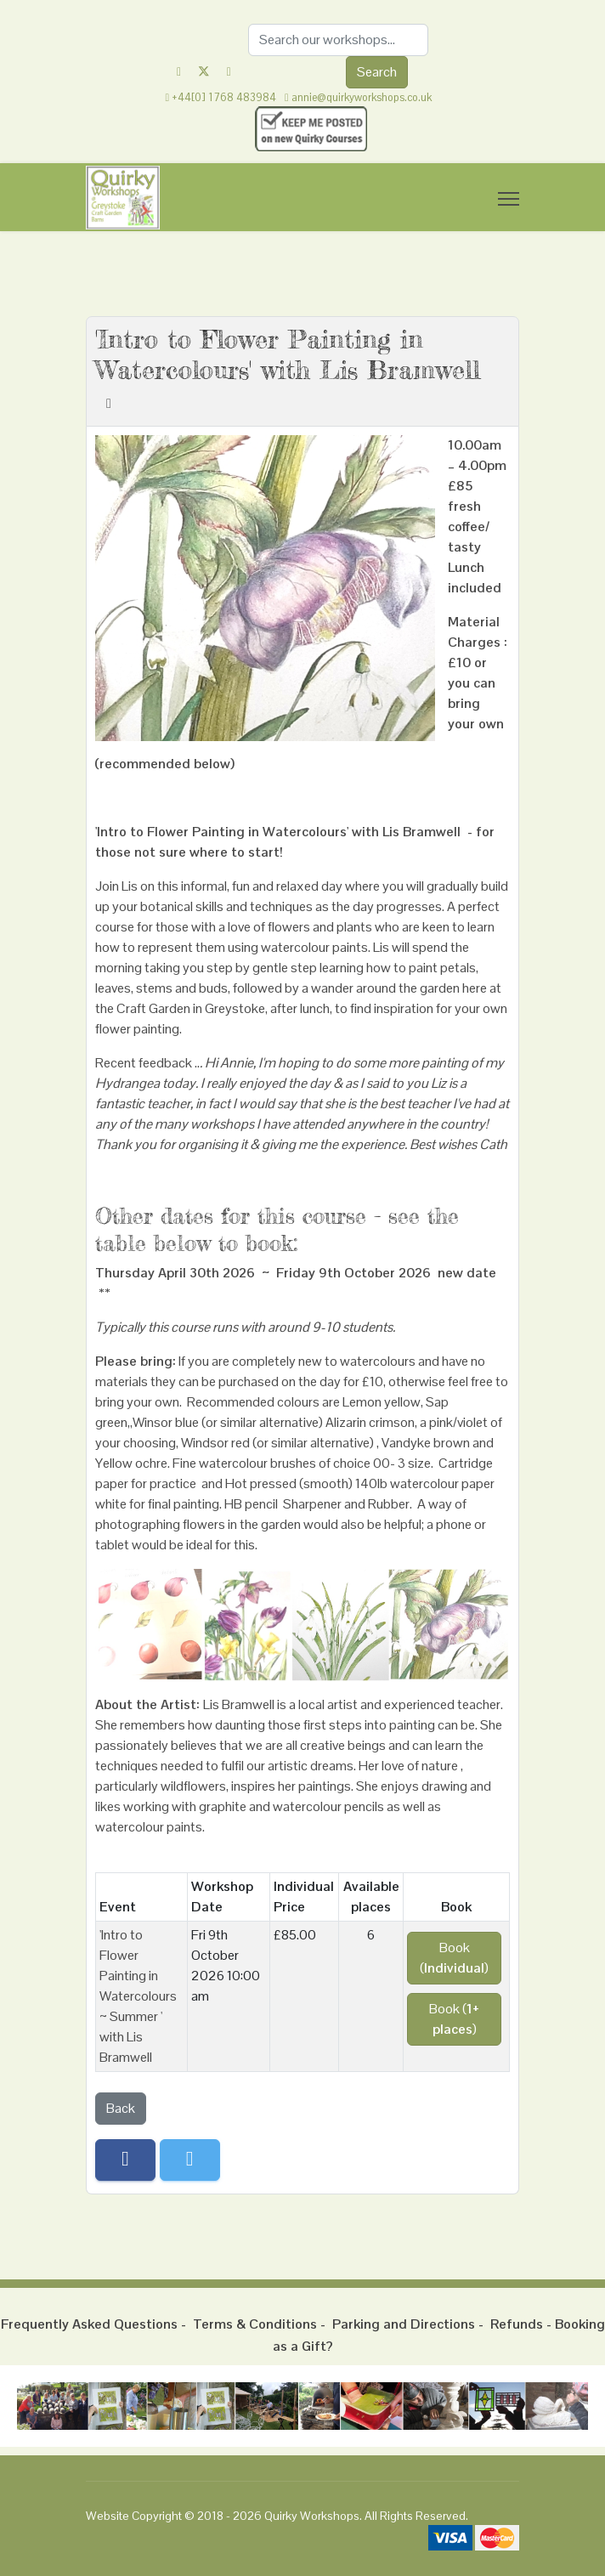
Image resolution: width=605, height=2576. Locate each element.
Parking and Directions (403, 2324)
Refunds (516, 2324)
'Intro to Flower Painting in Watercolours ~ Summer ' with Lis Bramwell (138, 1996)
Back (120, 2108)
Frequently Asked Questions (89, 2324)
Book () (454, 1958)
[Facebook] (179, 71)
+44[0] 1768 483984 (224, 98)
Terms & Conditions (255, 2324)
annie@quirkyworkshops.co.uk (361, 98)
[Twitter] (204, 71)
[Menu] (508, 199)
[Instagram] (229, 71)
